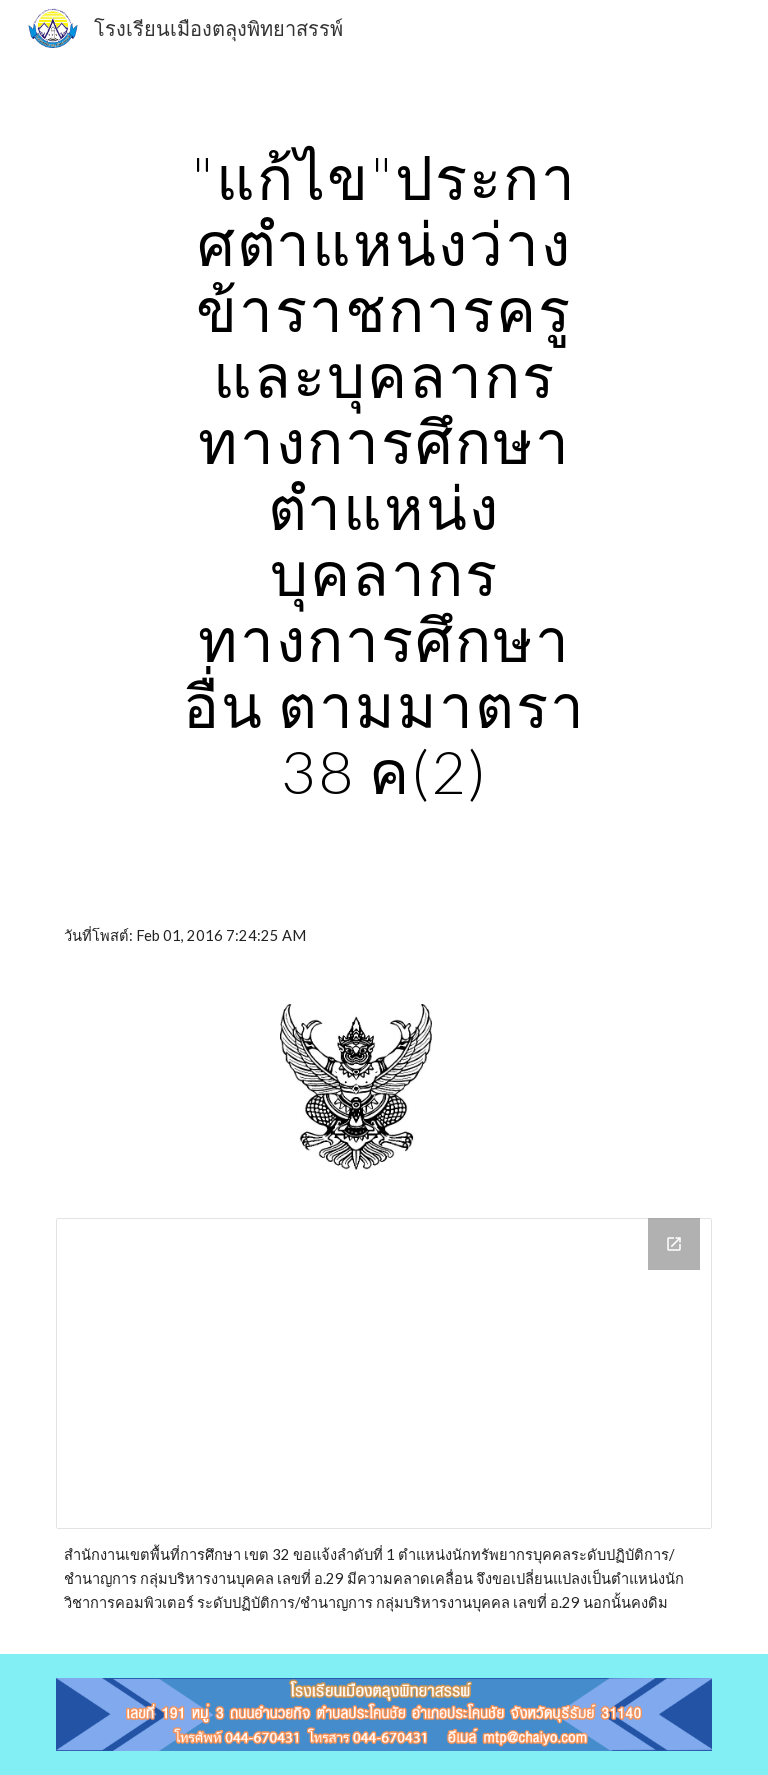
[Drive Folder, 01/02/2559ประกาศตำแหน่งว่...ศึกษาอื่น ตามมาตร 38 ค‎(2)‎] (383, 1373)
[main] (383, 474)
